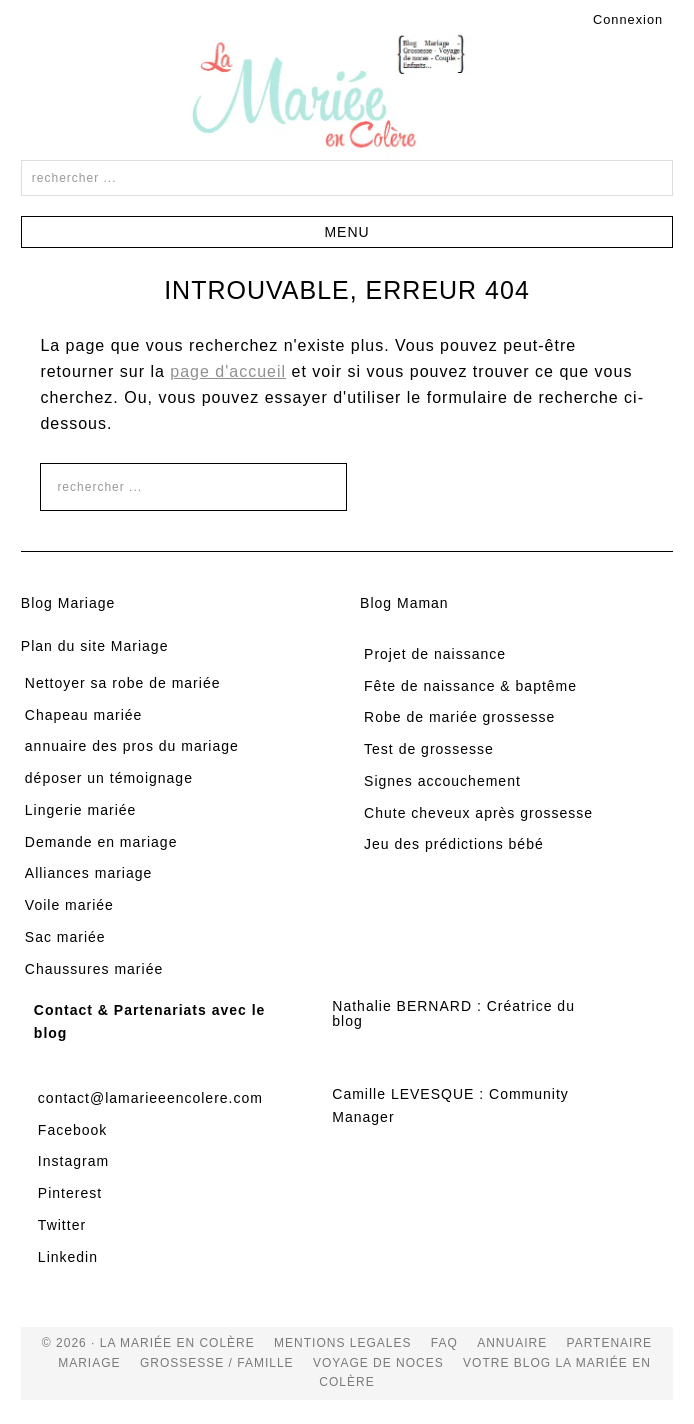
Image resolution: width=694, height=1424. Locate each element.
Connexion (628, 19)
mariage (89, 1363)
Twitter (62, 1225)
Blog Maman (404, 603)
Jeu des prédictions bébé (454, 844)
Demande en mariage (101, 842)
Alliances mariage (89, 873)
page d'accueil (228, 371)
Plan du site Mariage (95, 646)
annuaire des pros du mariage (132, 746)
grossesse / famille (217, 1363)
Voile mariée (69, 905)
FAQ (444, 1343)
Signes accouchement (442, 781)
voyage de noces (378, 1363)
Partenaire (610, 1343)
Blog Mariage (68, 603)
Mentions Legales (342, 1343)
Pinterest (70, 1193)
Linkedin (68, 1257)
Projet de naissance (435, 654)
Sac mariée (65, 937)
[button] (347, 232)
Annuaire (512, 1343)
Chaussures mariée (94, 969)
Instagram (73, 1161)
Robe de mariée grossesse (459, 717)
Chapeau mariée (84, 715)
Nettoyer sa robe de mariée (123, 683)
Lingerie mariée (81, 810)
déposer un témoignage (109, 778)
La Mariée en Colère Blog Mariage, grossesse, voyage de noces (347, 95)
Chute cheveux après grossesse (478, 813)
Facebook (72, 1130)
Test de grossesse (429, 749)
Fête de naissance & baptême (470, 686)
